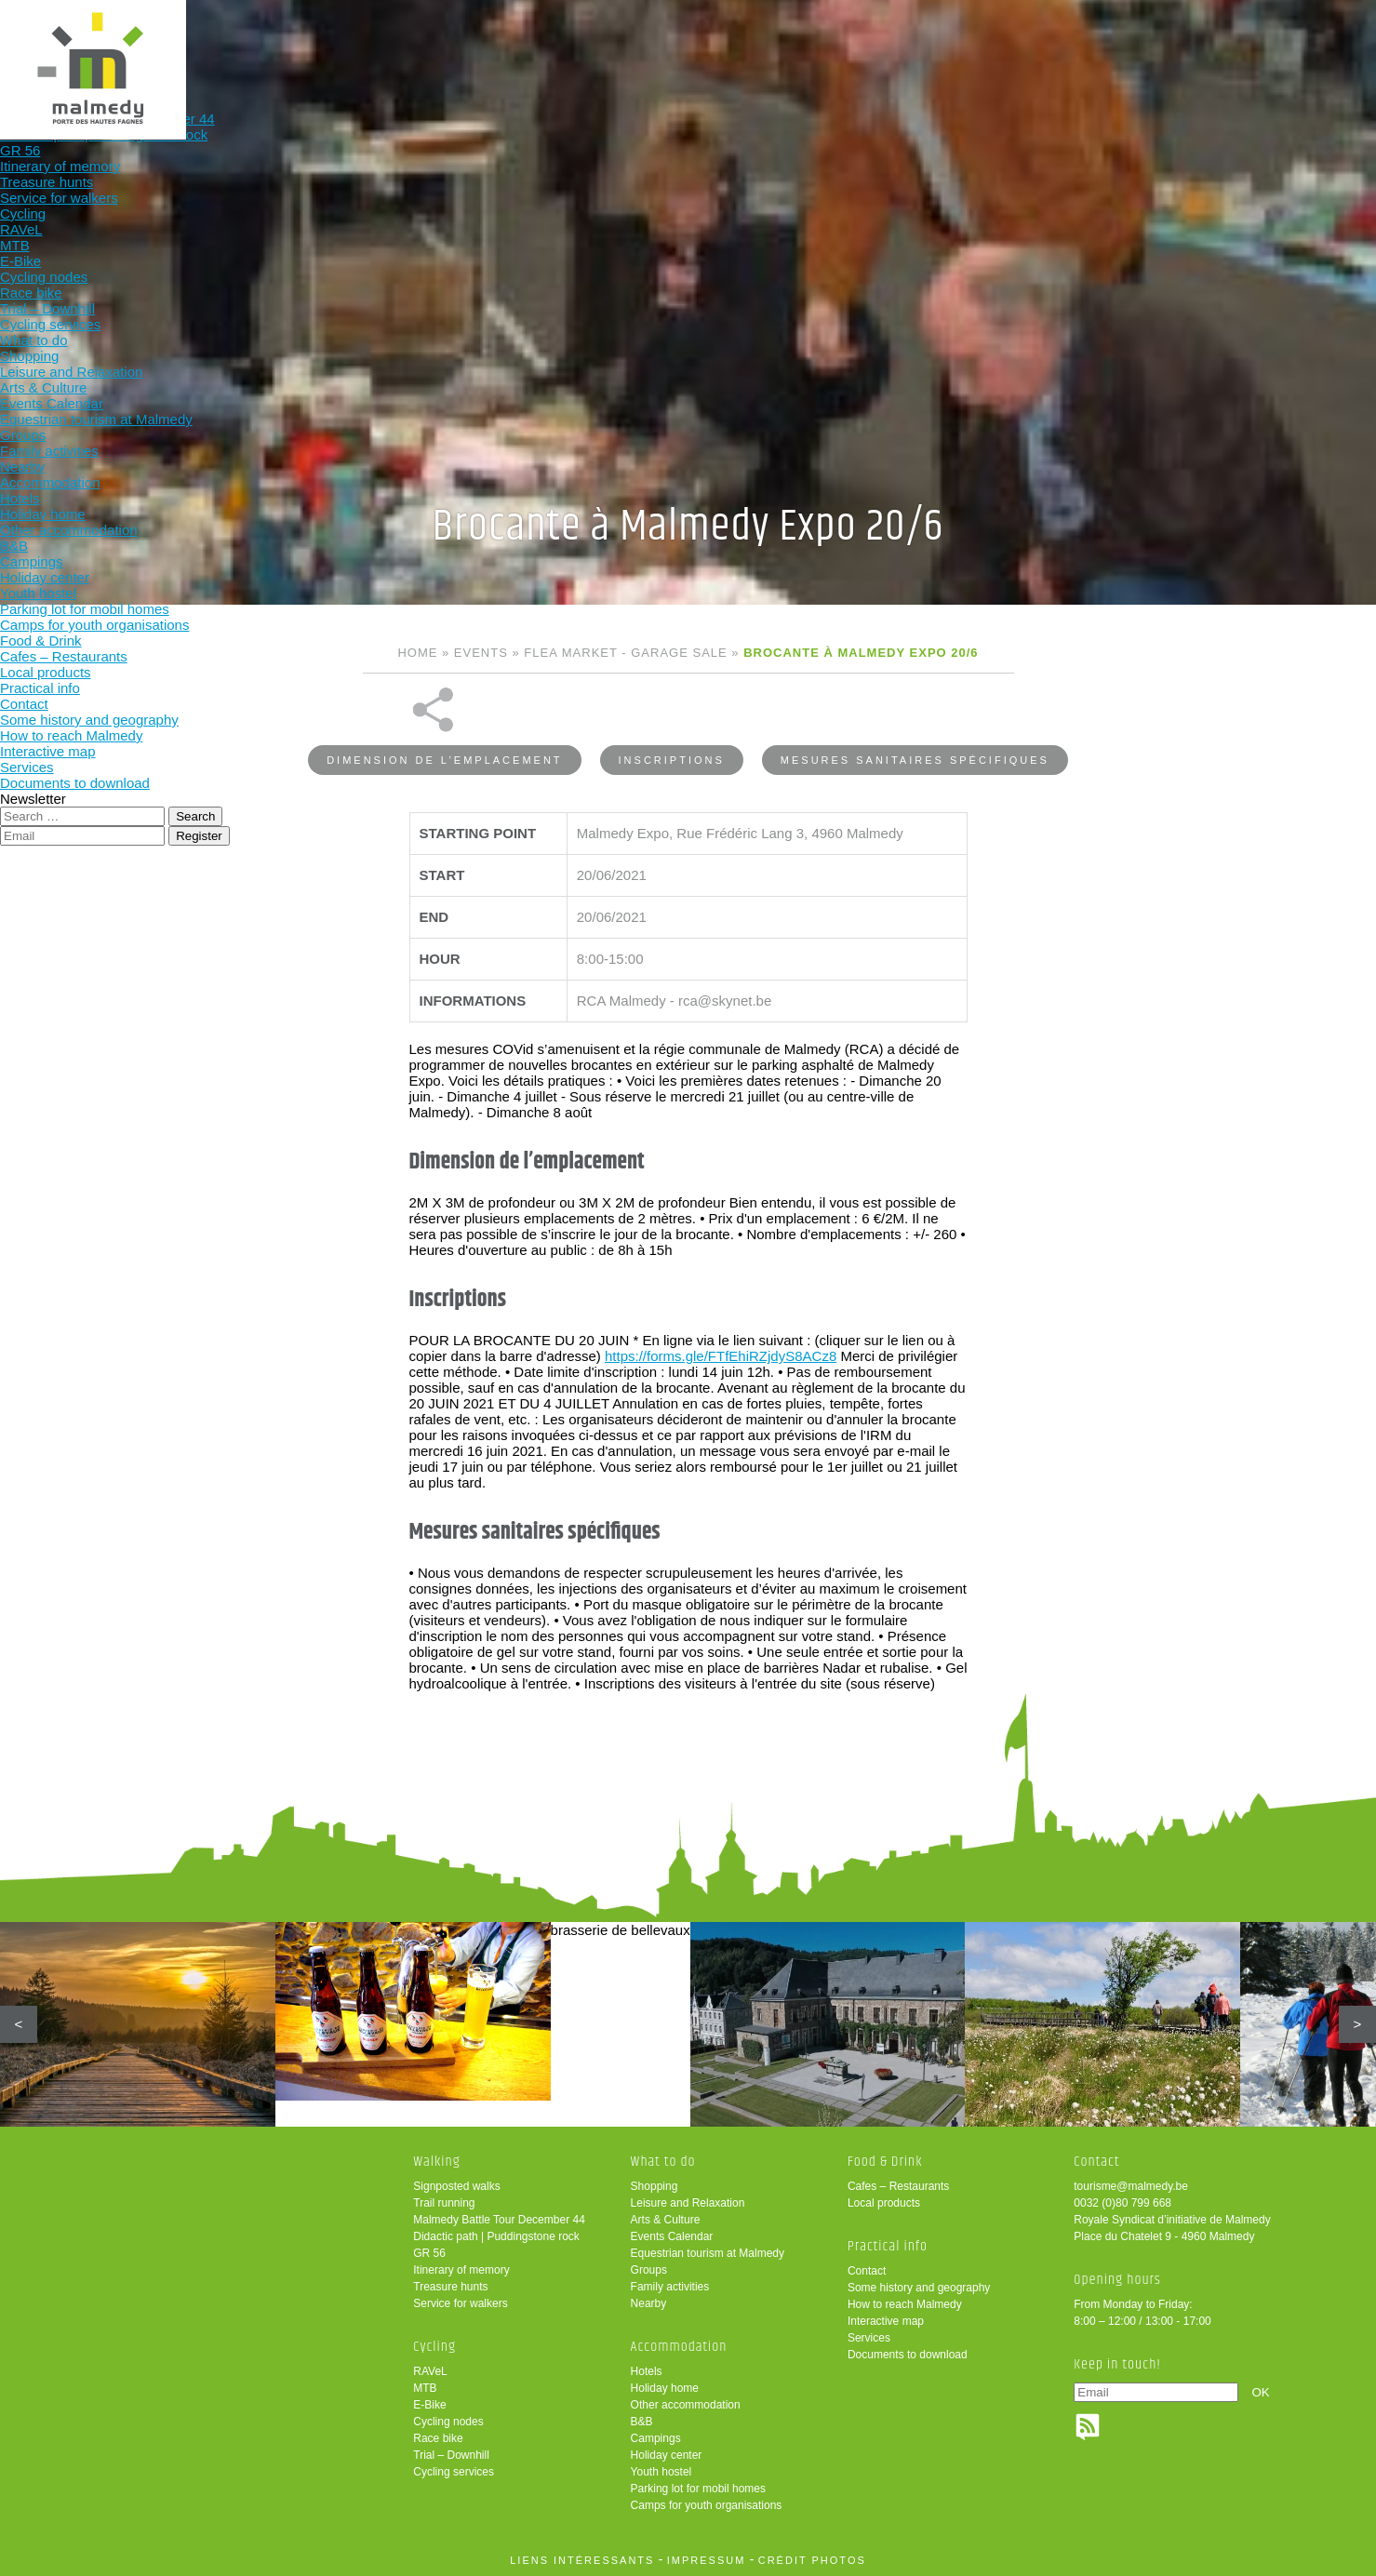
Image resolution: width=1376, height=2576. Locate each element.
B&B (642, 2421)
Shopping (654, 2186)
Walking (426, 44)
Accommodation (792, 44)
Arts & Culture (666, 2219)
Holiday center (666, 2455)
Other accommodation (686, 2404)
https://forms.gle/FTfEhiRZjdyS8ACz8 (720, 1307)
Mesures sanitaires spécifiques (915, 710)
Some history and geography (919, 2287)
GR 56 (429, 2253)
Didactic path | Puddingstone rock (496, 2236)
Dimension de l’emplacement (444, 710)
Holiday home (665, 2388)
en (1304, 30)
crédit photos (812, 2560)
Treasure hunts (450, 2286)
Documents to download (908, 2354)
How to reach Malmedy (905, 2304)
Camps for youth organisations (706, 2505)
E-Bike (429, 2404)
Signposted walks (456, 2186)
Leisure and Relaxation (688, 2202)
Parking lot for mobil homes (698, 2488)
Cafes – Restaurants (898, 2186)
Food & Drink (914, 44)
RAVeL (430, 2371)
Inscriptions (672, 710)
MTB (424, 2388)
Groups (649, 2269)
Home (417, 653)
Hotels (646, 2371)
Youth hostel (661, 2471)
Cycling (549, 44)
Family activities (670, 2286)
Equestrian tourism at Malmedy (707, 2253)
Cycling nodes (448, 2421)
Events (481, 653)
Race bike (437, 2438)
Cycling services (453, 2471)
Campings (656, 2438)
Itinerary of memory (461, 2269)
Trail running (443, 2202)
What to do (670, 44)
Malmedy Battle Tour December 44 (499, 2219)
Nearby (649, 2303)
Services (869, 2337)
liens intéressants (582, 2560)
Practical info (1036, 44)
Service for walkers (460, 2303)
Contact (867, 2270)
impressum (706, 2560)
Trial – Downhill (451, 2455)
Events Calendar (672, 2236)
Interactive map (886, 2321)
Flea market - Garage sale (625, 653)
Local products (884, 2202)
